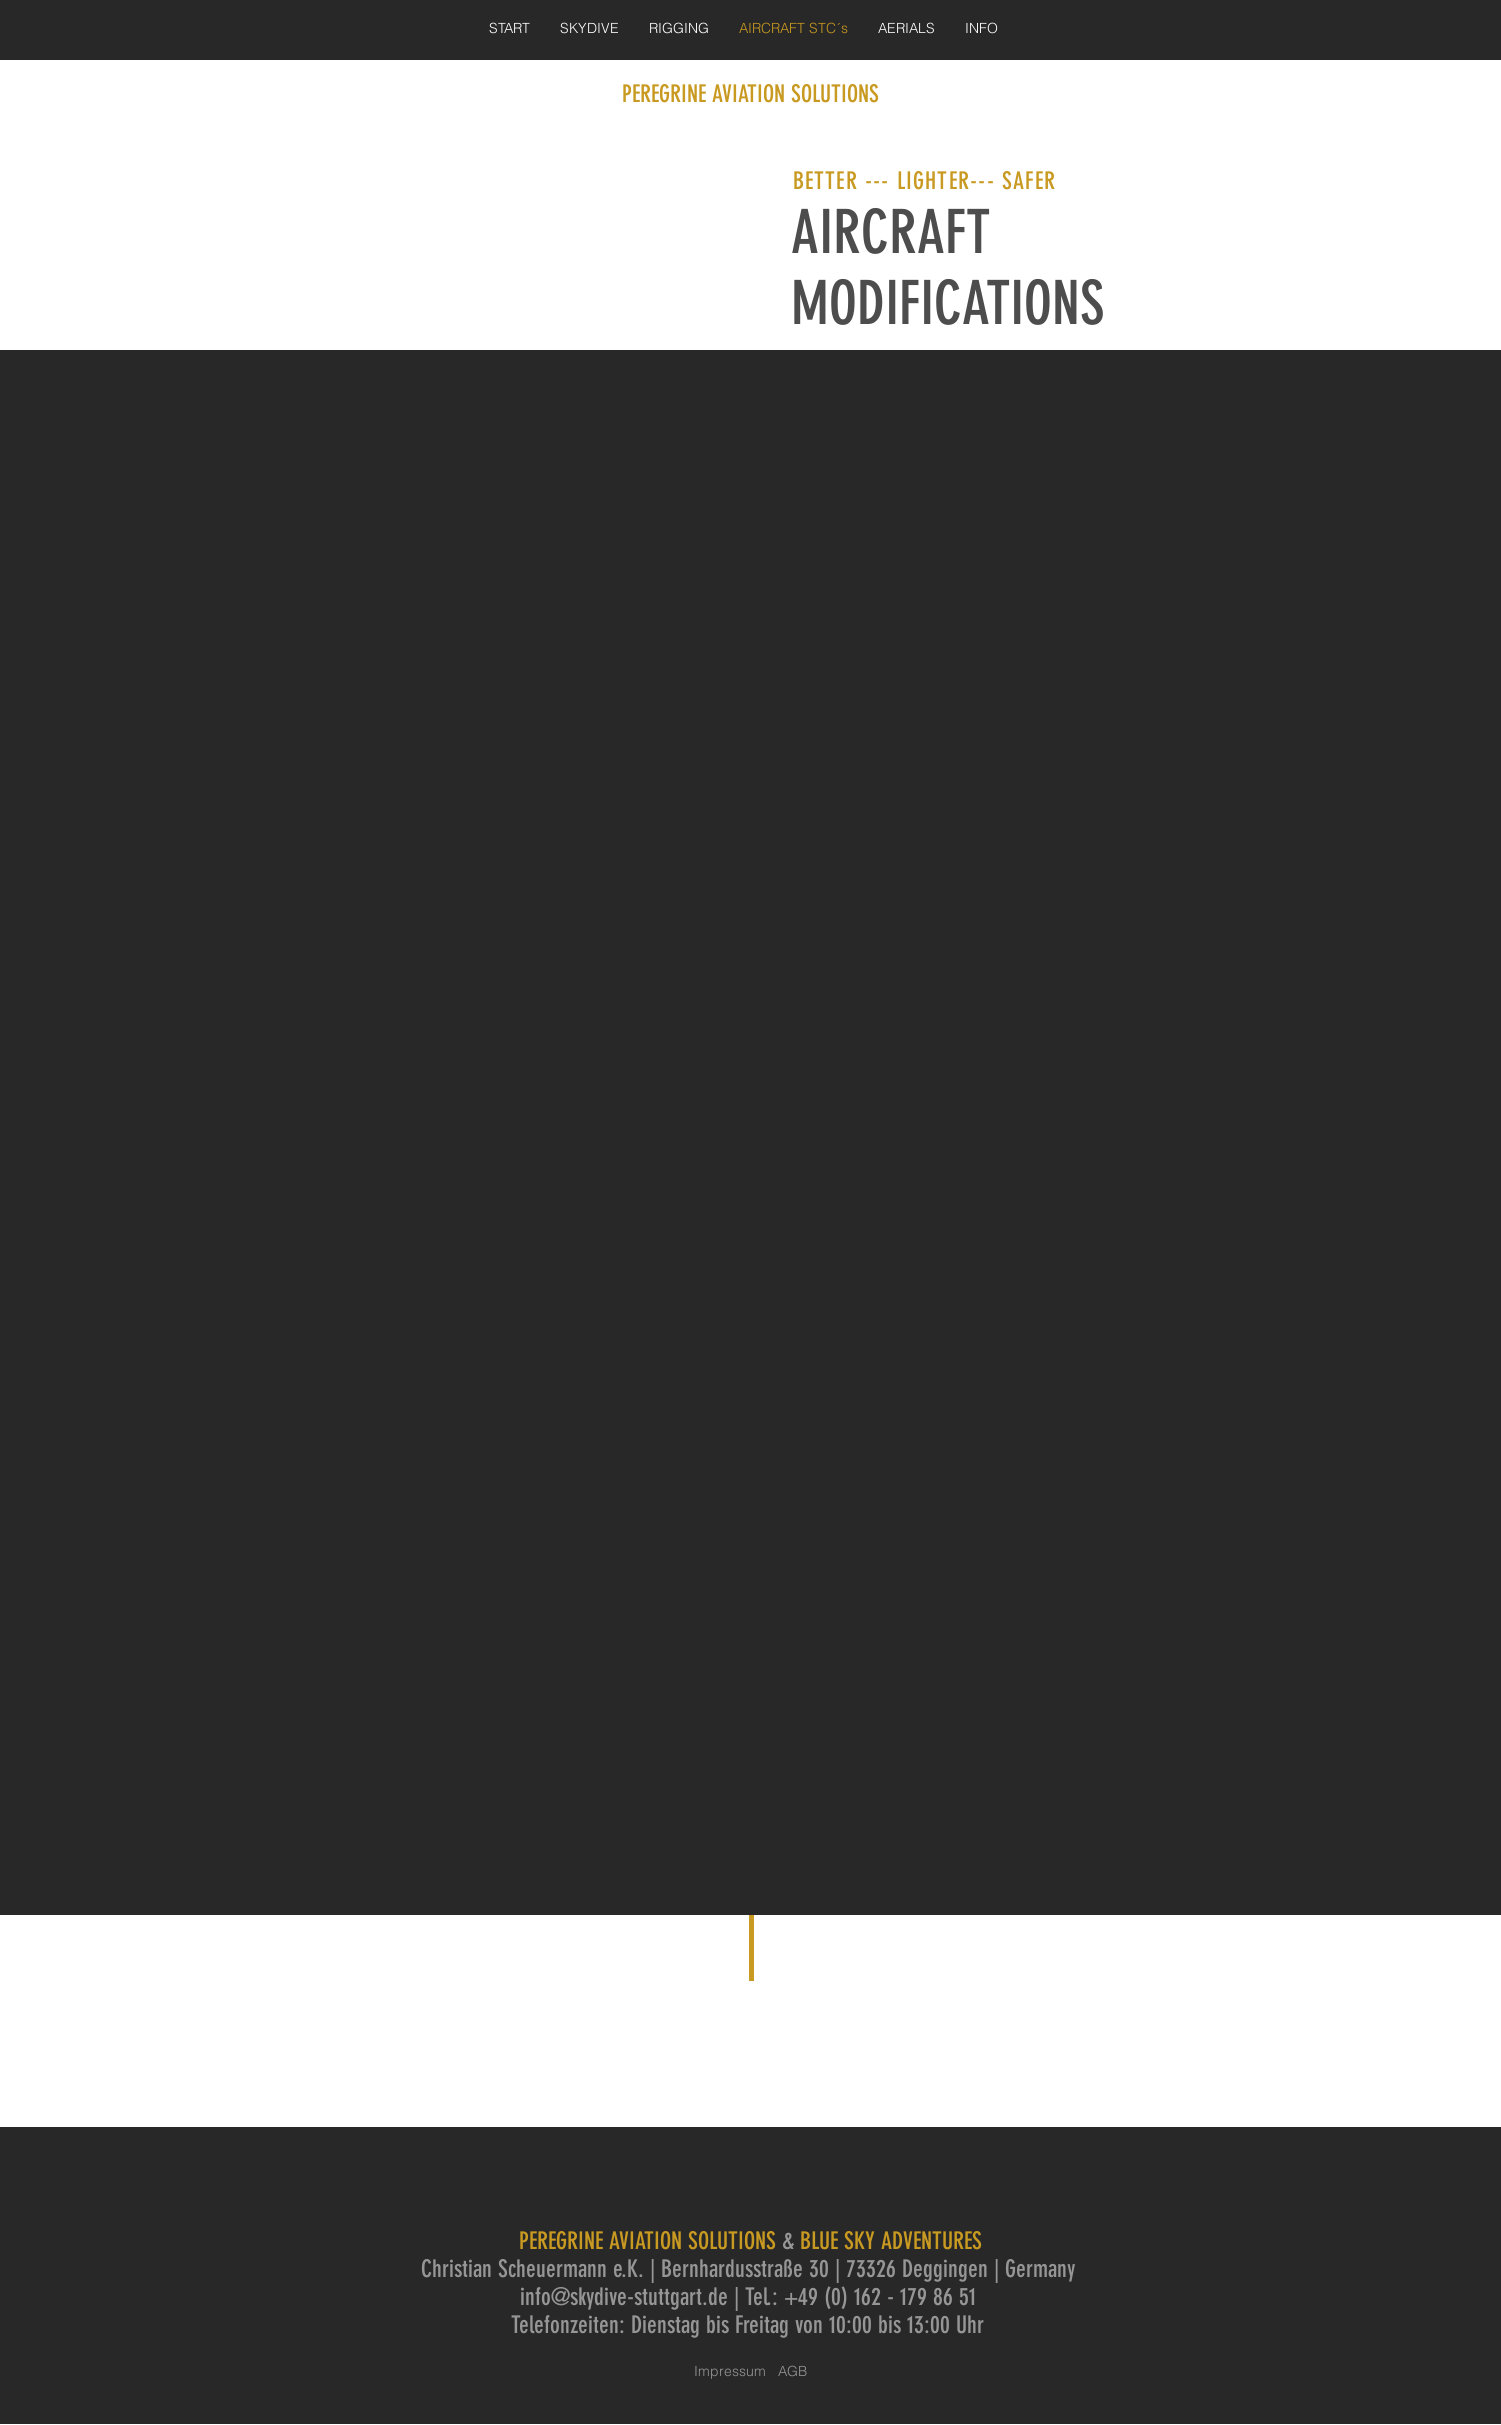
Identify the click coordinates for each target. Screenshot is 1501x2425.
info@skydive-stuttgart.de (624, 2297)
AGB (792, 2371)
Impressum (736, 2371)
